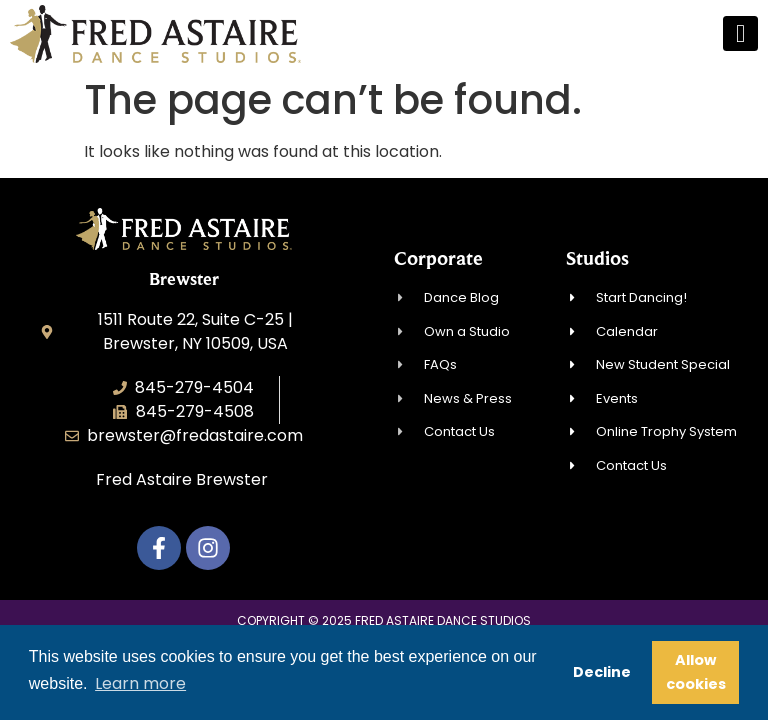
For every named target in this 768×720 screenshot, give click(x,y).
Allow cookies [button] (696, 672)
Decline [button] (602, 672)
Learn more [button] (140, 683)
